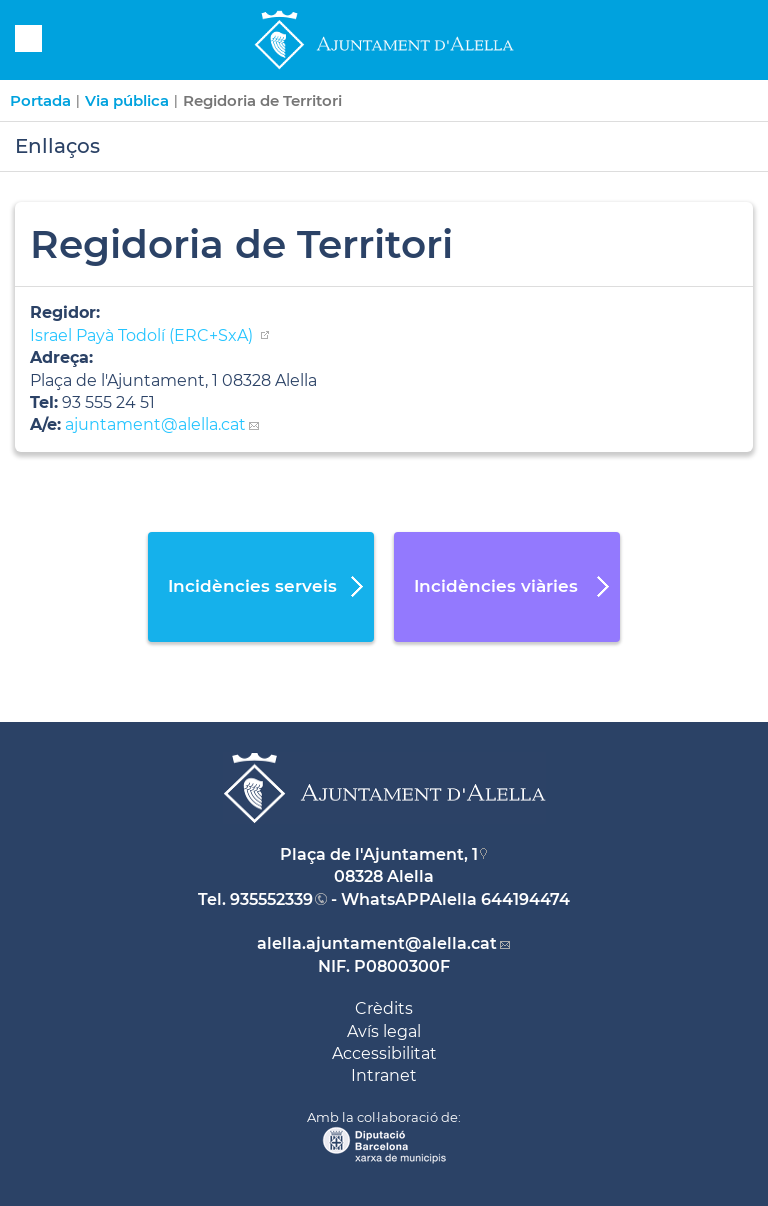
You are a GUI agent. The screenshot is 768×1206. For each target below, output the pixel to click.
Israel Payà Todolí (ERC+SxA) (143, 335)
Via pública (127, 100)
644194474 (525, 899)
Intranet (384, 1075)
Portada (40, 100)
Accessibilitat (384, 1053)
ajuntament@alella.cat (155, 424)
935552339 (271, 899)
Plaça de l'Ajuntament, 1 (379, 854)
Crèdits (384, 1008)
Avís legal (384, 1031)
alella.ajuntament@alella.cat (377, 943)
